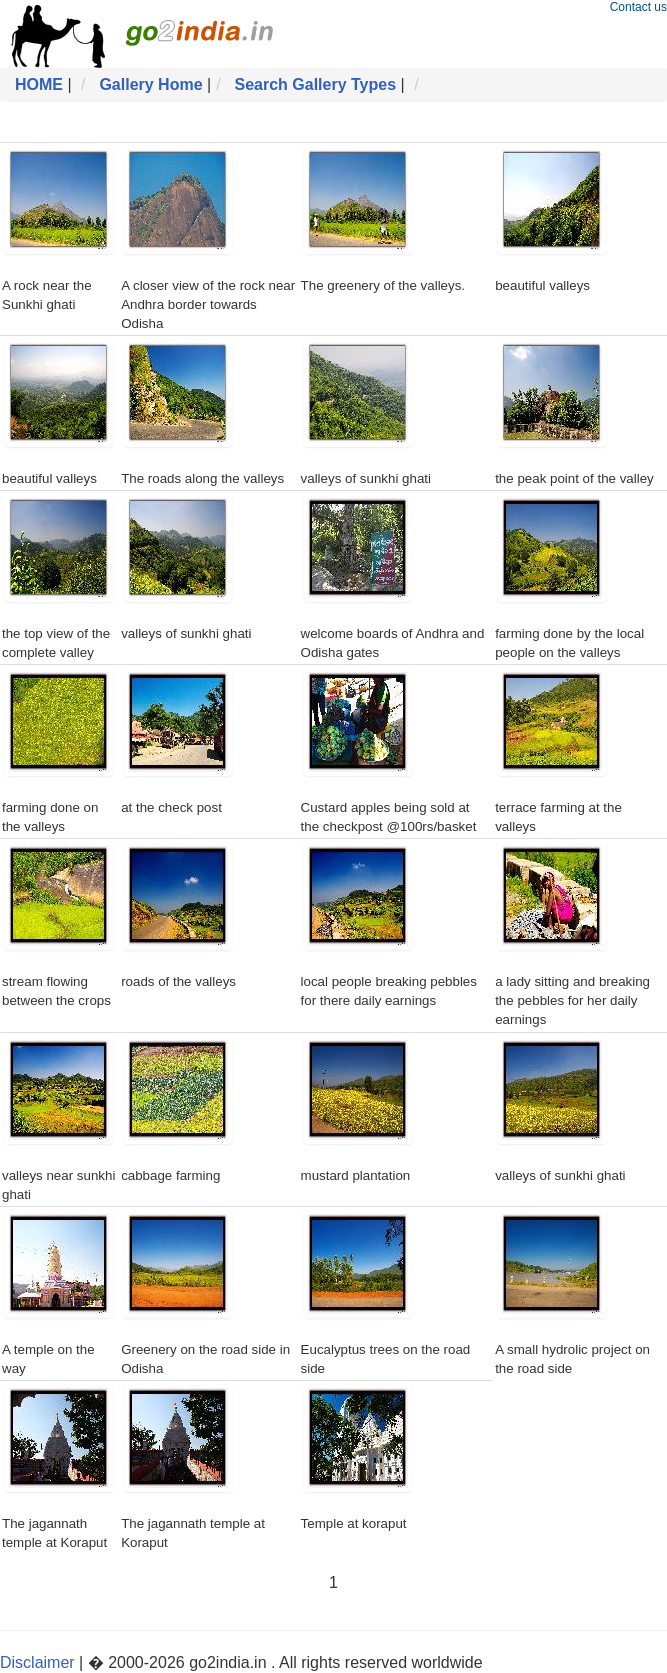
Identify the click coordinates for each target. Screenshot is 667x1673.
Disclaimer (37, 1662)
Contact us (638, 7)
